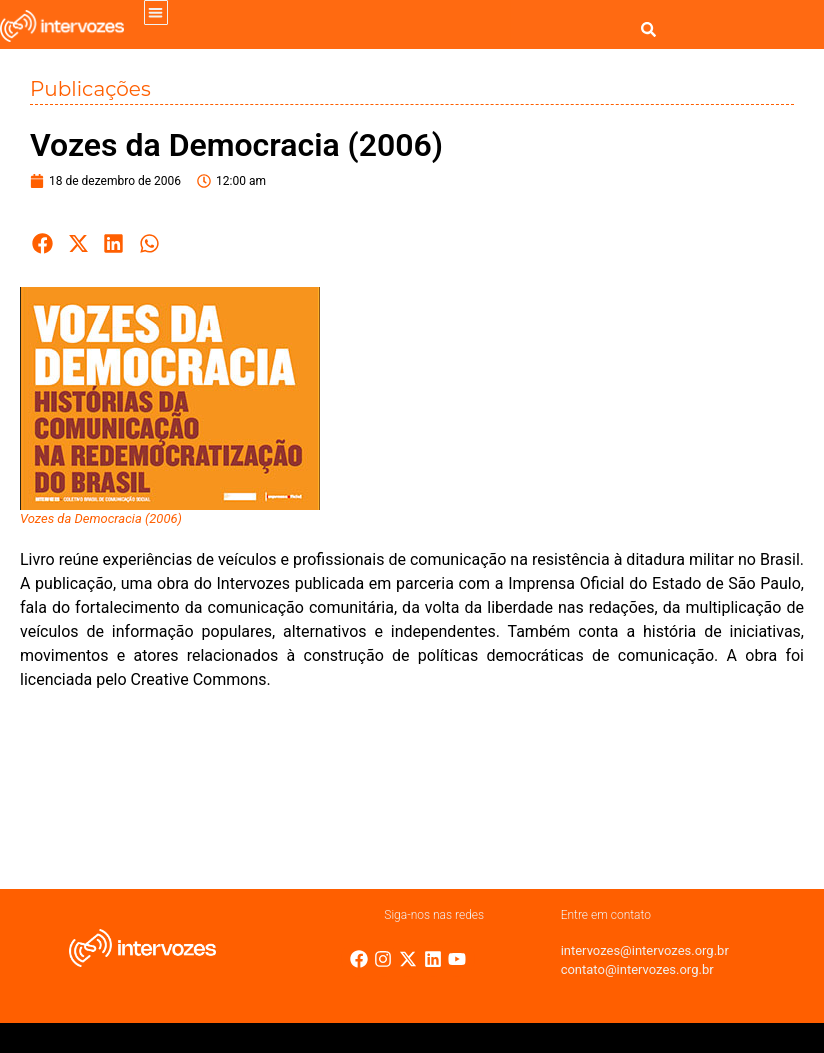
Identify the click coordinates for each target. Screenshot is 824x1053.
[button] (156, 12)
